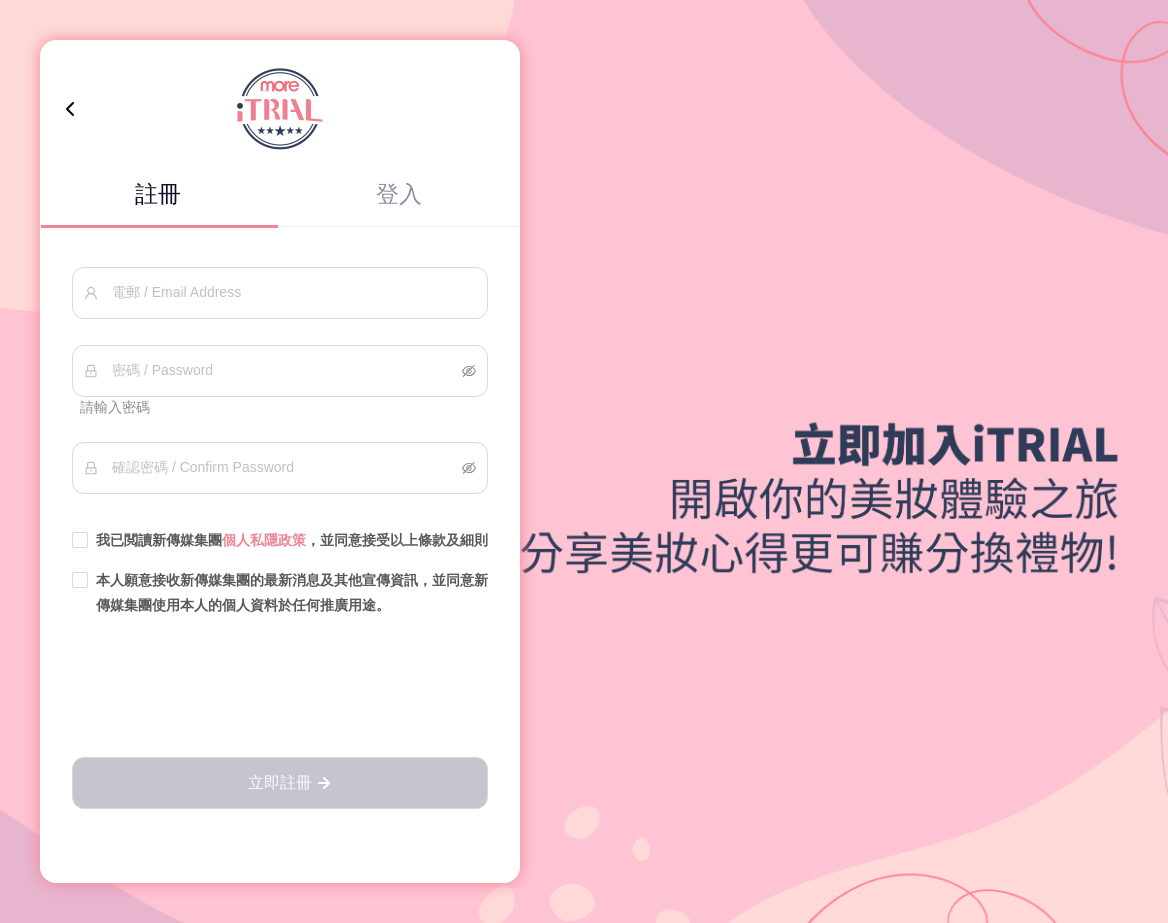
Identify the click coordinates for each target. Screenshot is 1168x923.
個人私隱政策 (264, 540)
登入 (399, 194)
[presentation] (280, 688)
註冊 (158, 194)
